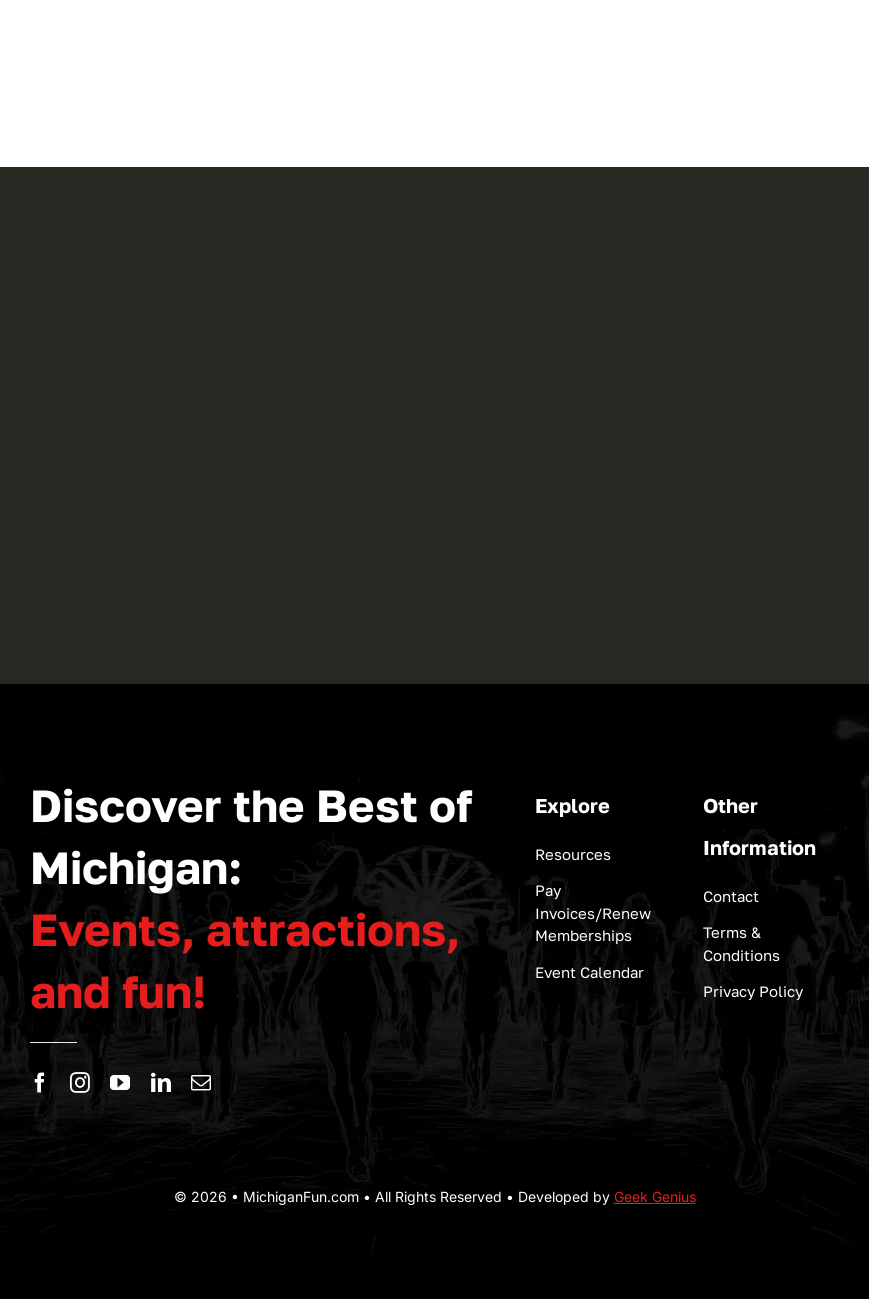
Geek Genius (655, 1196)
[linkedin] (161, 1083)
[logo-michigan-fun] (140, 109)
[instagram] (80, 1083)
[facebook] (40, 1083)
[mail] (201, 1083)
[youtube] (120, 1083)
